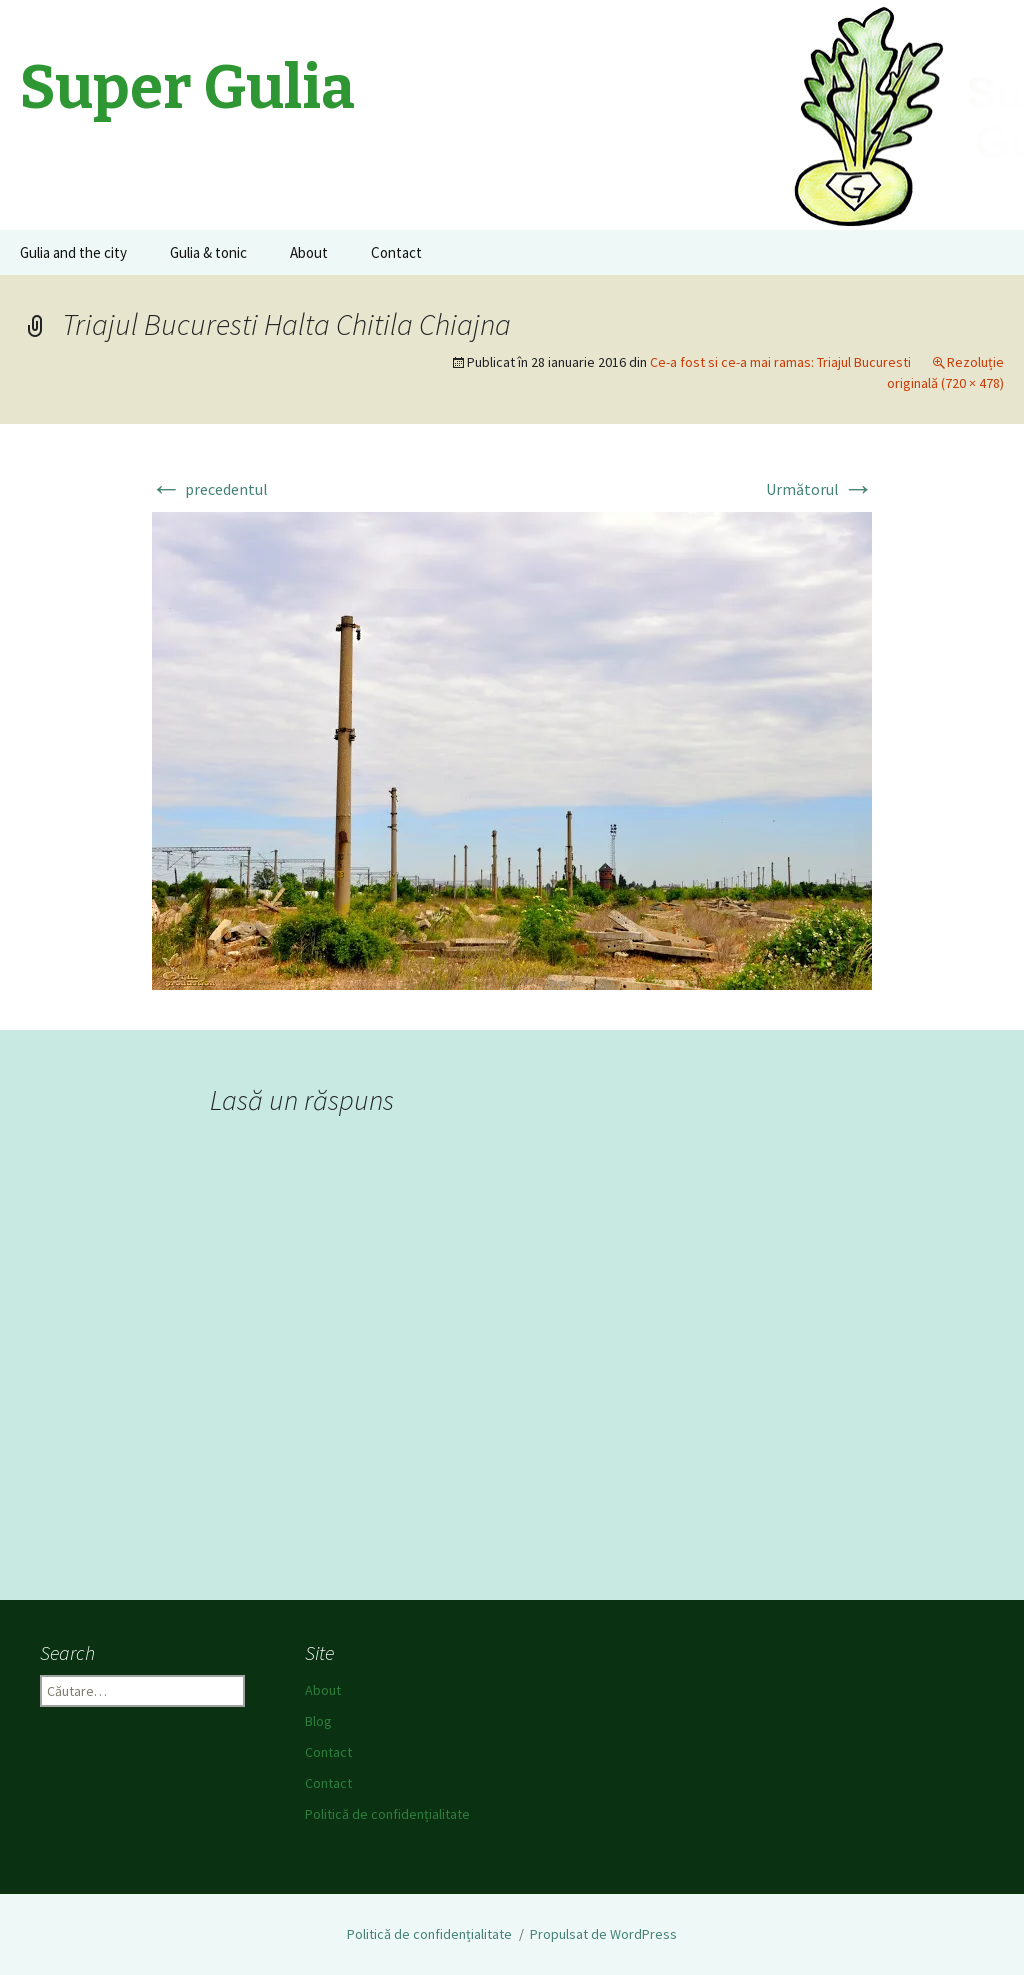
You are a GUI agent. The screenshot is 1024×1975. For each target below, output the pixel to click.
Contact (396, 252)
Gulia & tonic (208, 252)
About (309, 252)
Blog (318, 1721)
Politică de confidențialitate (387, 1814)
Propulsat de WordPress (603, 1934)
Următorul (820, 489)
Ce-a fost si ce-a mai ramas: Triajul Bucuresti (780, 362)
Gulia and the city (73, 252)
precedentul (209, 489)
